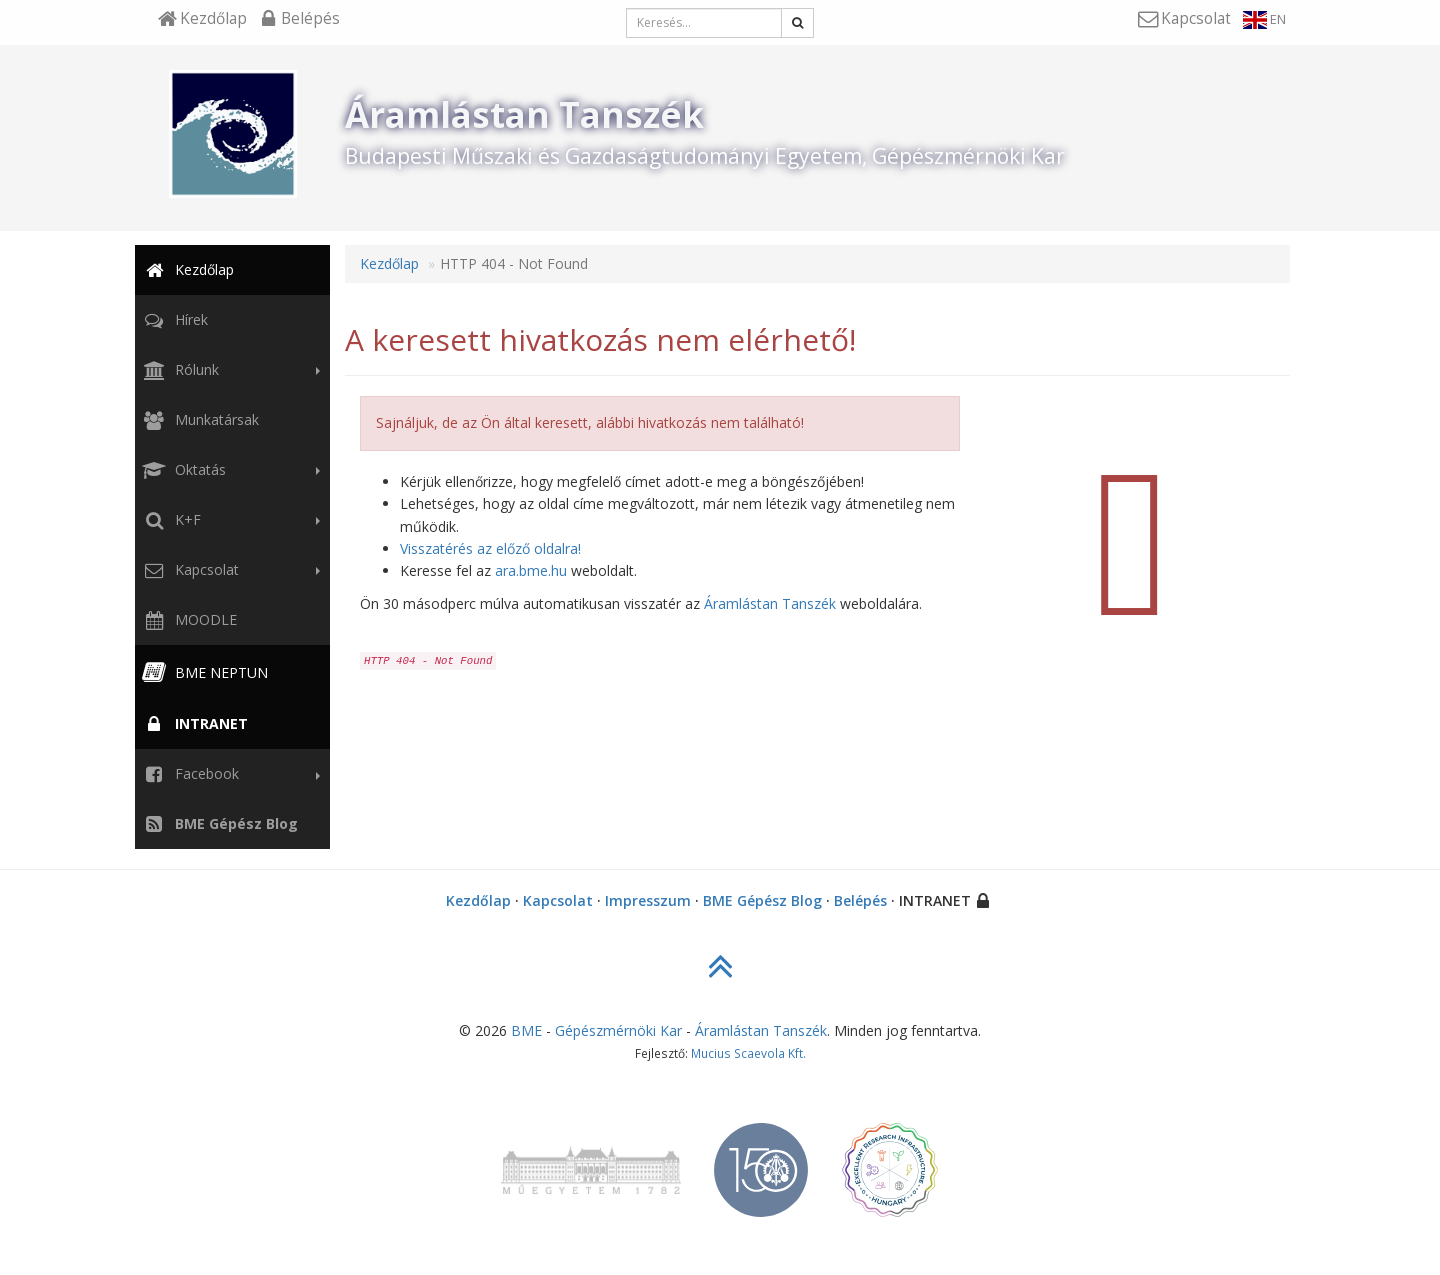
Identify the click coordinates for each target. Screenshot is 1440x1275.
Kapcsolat (558, 900)
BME (526, 1030)
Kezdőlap (186, 269)
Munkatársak (199, 419)
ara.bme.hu (531, 570)
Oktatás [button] (229, 470)
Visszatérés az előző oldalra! (490, 548)
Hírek (173, 319)
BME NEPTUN (203, 672)
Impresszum (648, 900)
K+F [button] (229, 520)
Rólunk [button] (229, 370)
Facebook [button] (229, 774)
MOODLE (188, 619)
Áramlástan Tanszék (770, 603)
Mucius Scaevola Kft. (748, 1053)
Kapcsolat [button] (229, 570)
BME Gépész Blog (762, 900)
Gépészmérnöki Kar (618, 1030)
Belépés (860, 900)
